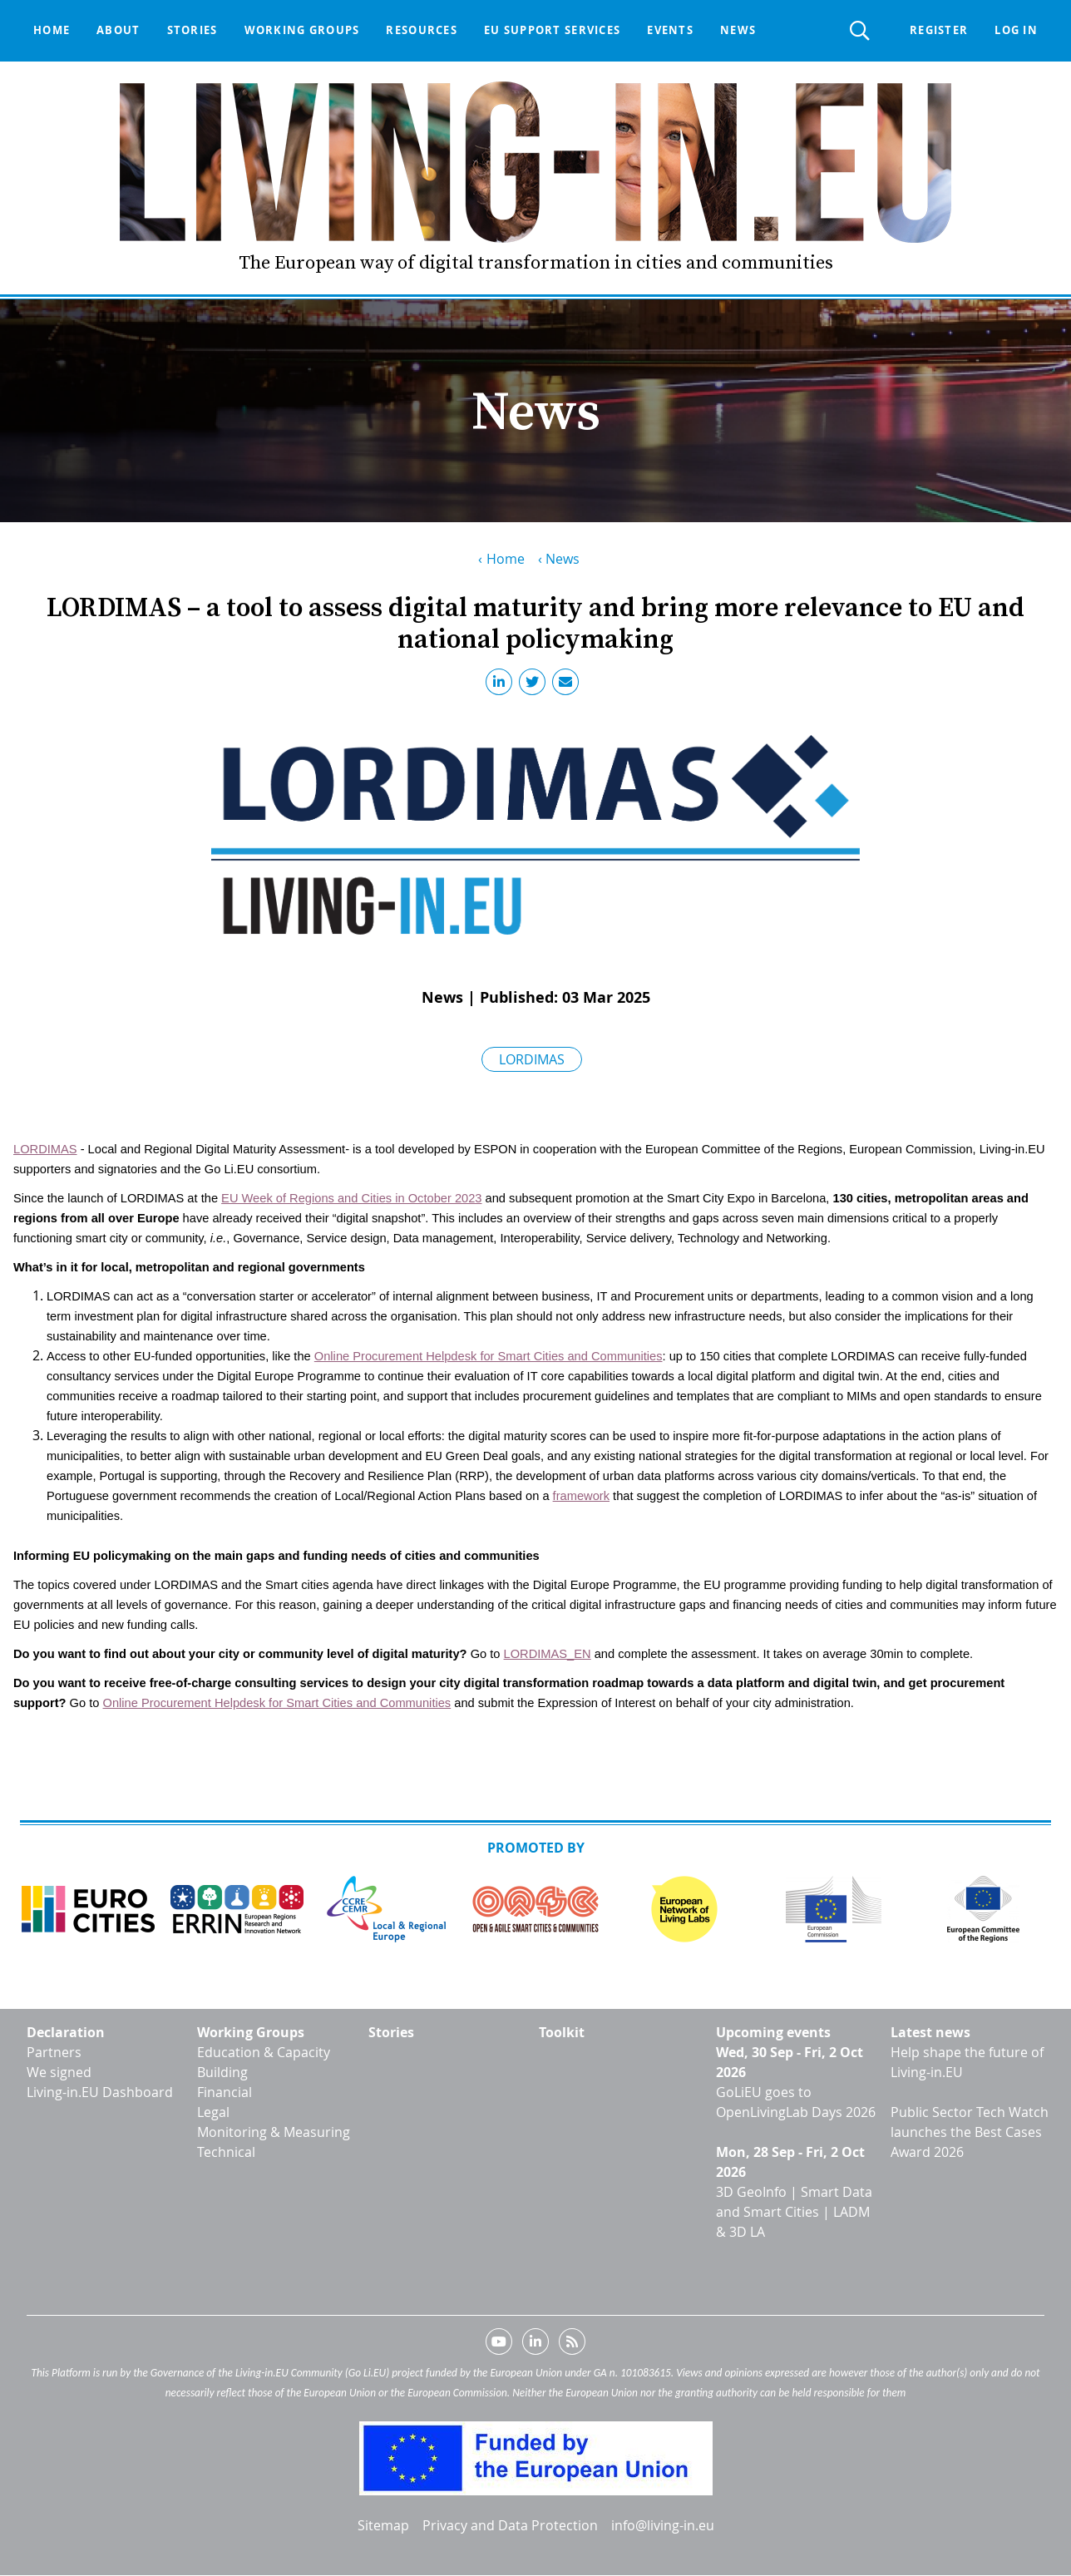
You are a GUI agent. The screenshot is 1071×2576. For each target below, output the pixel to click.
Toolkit (562, 2032)
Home (51, 29)
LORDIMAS (532, 1059)
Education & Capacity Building (263, 2062)
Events (670, 29)
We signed (59, 2072)
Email (568, 685)
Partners (54, 2052)
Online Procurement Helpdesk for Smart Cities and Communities (488, 1356)
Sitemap (383, 2525)
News (738, 29)
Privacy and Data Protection (510, 2525)
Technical (226, 2152)
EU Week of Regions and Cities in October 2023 (351, 1198)
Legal (213, 2112)
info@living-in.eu (662, 2525)
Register (939, 29)
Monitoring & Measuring (273, 2132)
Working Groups (250, 2032)
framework (581, 1496)
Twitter (535, 685)
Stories (192, 29)
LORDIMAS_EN (547, 1654)
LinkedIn (502, 685)
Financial (224, 2092)
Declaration (66, 2032)
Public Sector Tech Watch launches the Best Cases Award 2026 (970, 2132)
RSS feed (572, 2344)
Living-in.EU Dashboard (100, 2092)
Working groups (302, 29)
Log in (1016, 29)
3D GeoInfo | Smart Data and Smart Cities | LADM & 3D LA (794, 2212)
